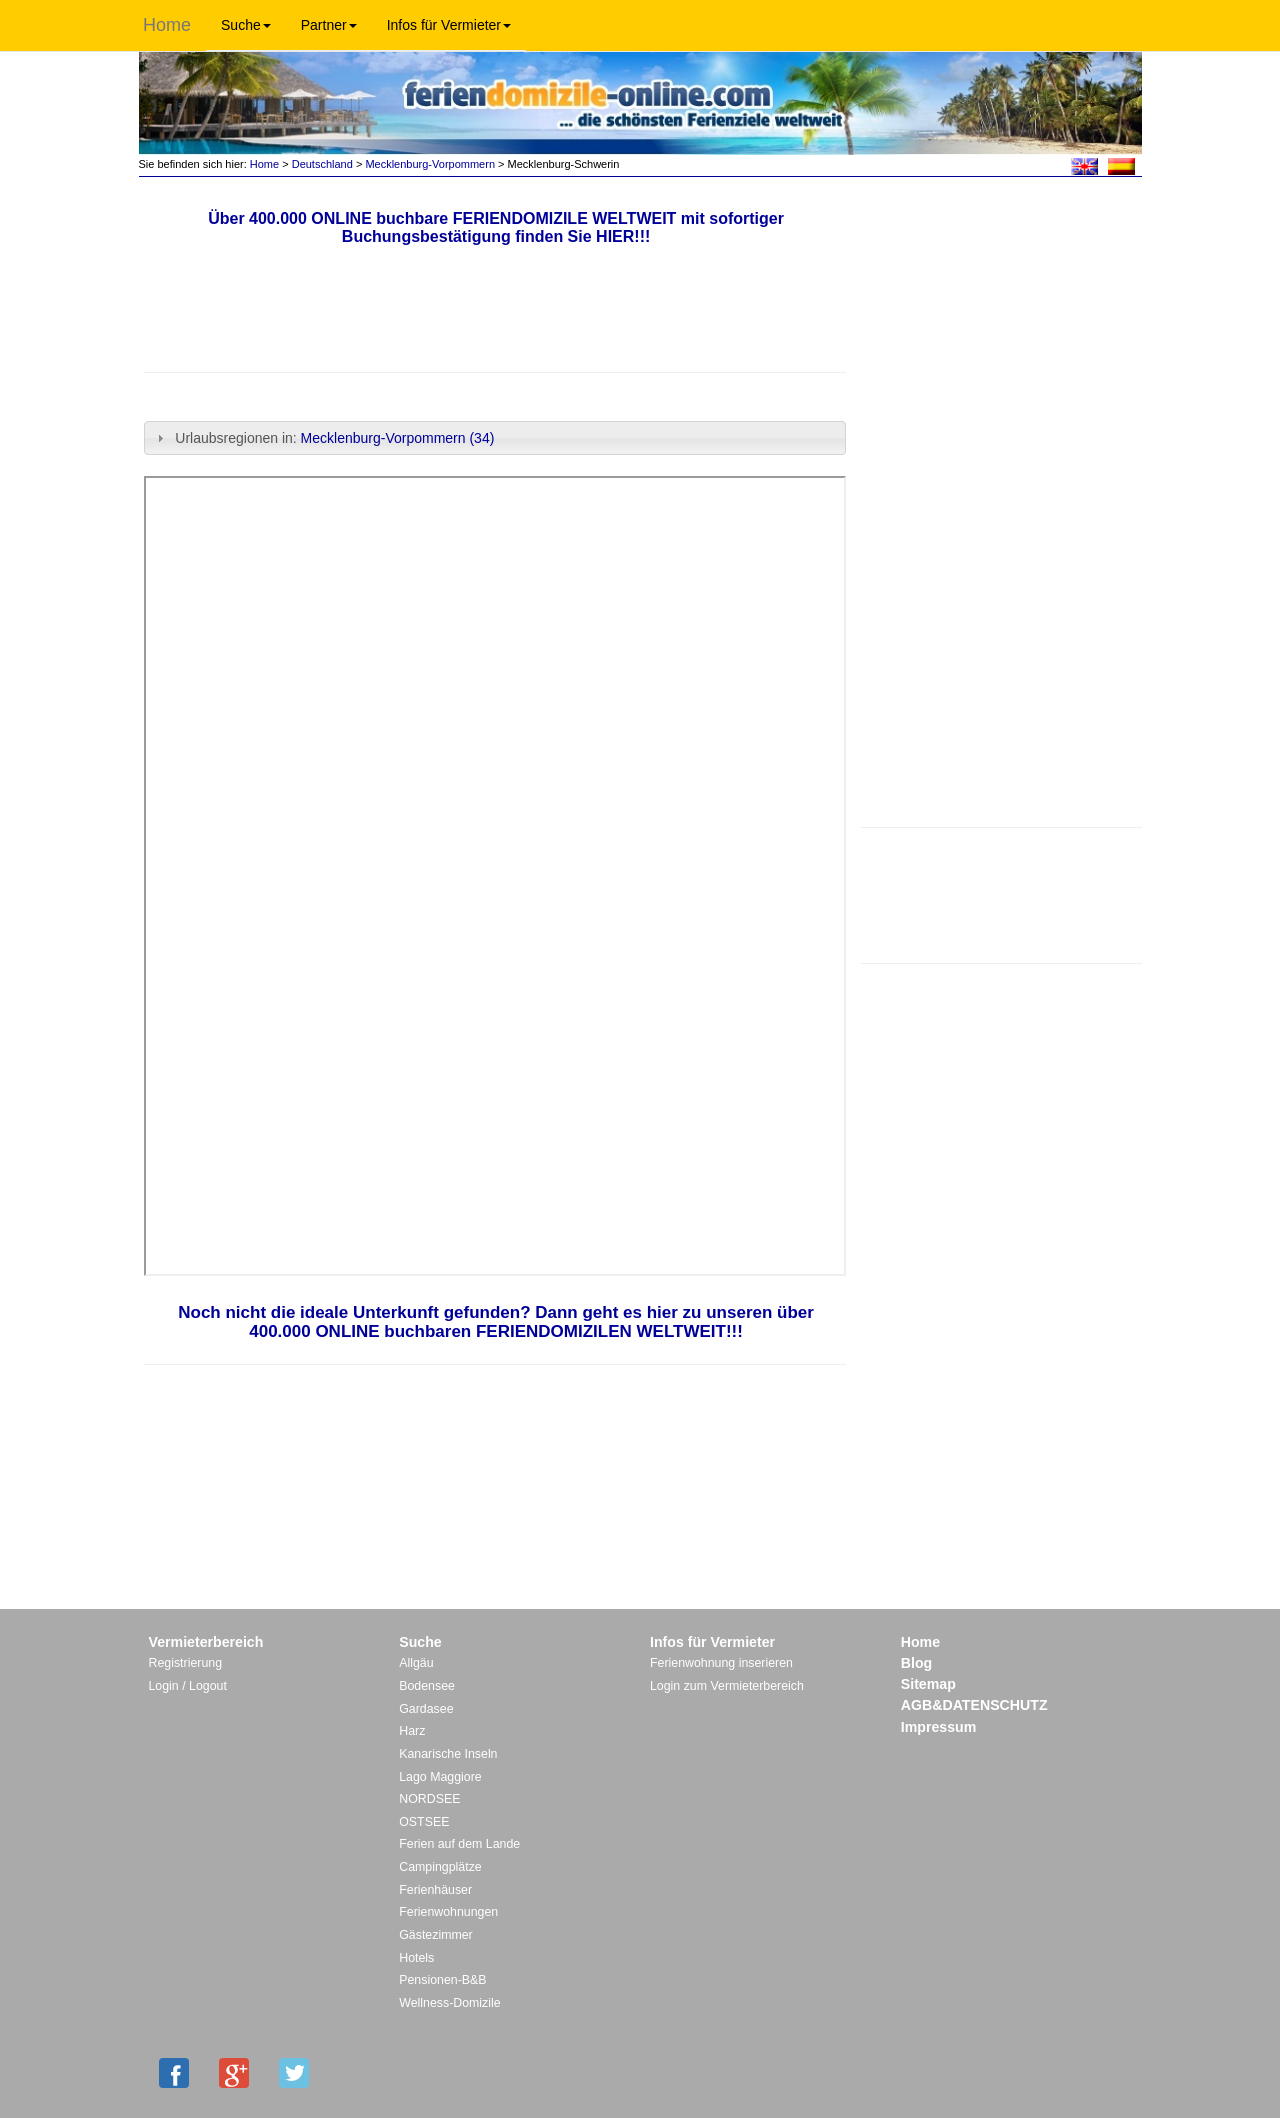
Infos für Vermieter (449, 25)
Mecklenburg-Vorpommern (430, 164)
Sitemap (928, 1684)
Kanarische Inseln (448, 1754)
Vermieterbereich (206, 1642)
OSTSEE (424, 1822)
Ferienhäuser (435, 1890)
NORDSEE (429, 1799)
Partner (329, 25)
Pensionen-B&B (442, 1980)
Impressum (939, 1727)
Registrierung (186, 1663)
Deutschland (322, 164)
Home (167, 25)
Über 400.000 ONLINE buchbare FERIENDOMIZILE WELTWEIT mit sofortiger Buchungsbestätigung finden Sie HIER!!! (496, 227)
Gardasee (426, 1709)
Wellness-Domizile (449, 2003)
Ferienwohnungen (448, 1912)
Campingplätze (440, 1867)
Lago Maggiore (440, 1777)
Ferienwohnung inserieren (721, 1663)
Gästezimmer (435, 1935)
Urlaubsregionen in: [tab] (323, 438)
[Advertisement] (1001, 893)
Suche (246, 25)
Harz (412, 1731)
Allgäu (416, 1663)
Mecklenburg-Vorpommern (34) (398, 438)
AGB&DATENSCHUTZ (974, 1705)
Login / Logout (188, 1686)
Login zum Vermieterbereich (727, 1686)
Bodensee (427, 1686)
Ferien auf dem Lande (459, 1844)
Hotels (416, 1958)
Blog (916, 1663)
